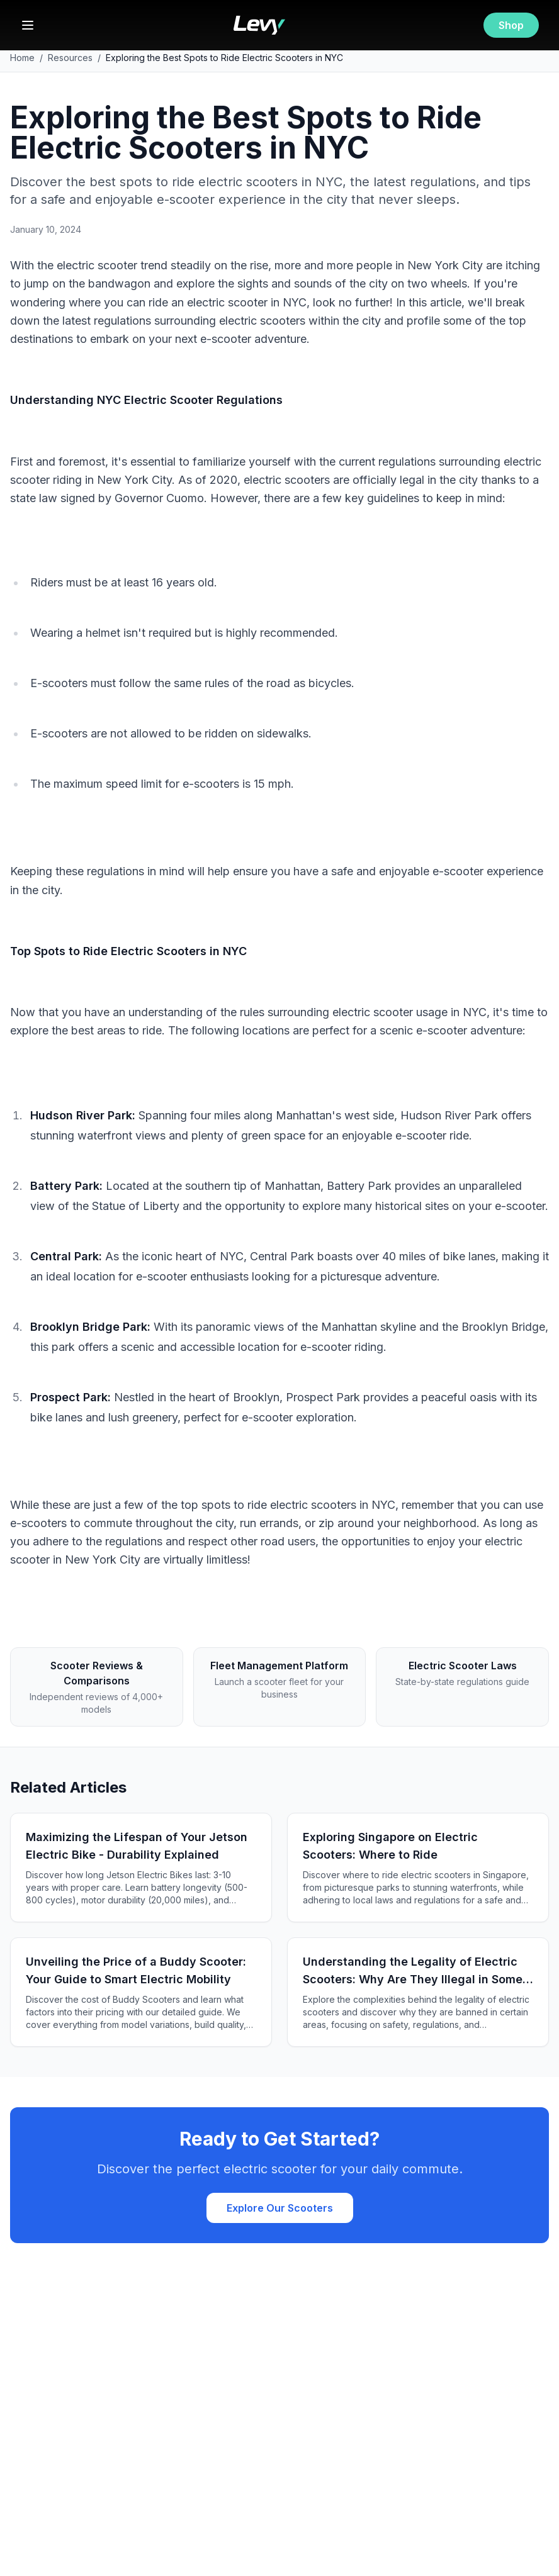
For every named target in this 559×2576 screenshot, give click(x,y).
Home (22, 57)
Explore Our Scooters (280, 2208)
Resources (70, 57)
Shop (511, 25)
